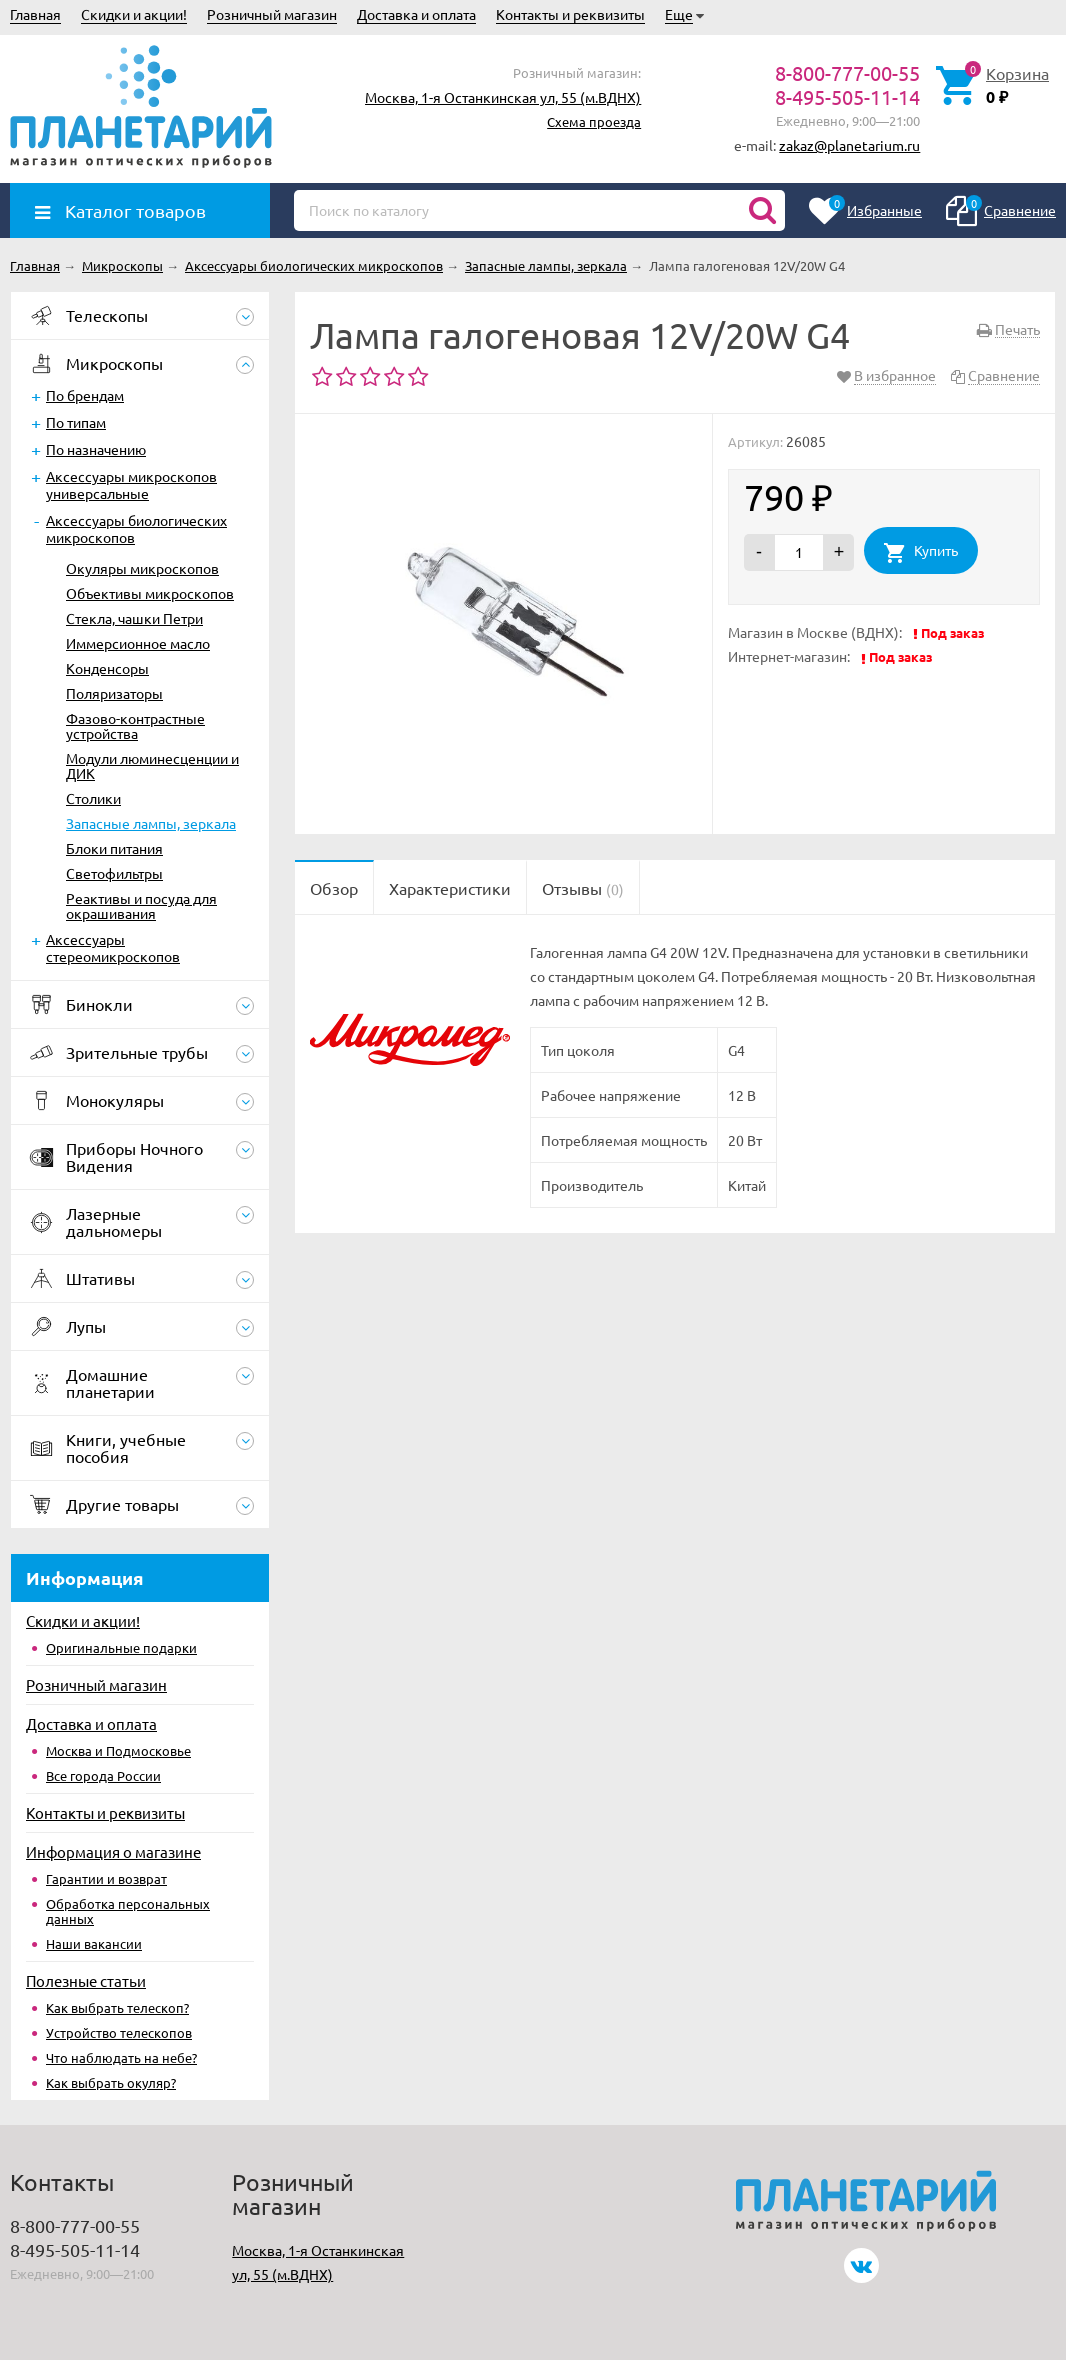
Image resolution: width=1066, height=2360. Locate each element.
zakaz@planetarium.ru (849, 145)
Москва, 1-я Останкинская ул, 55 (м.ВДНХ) (503, 97)
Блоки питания (114, 848)
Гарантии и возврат (106, 1878)
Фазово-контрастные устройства (135, 725)
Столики (93, 798)
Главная (35, 14)
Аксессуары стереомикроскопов (113, 947)
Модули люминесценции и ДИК (152, 765)
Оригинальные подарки (121, 1647)
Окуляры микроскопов (142, 568)
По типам (76, 422)
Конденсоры (107, 668)
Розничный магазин (272, 14)
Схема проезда (594, 121)
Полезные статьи (86, 1980)
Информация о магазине (113, 1851)
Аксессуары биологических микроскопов (136, 528)
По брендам (85, 395)
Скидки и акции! (134, 14)
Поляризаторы (114, 693)
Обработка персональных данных (128, 1911)
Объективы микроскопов (150, 593)
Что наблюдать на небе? (121, 2057)
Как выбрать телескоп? (117, 2007)
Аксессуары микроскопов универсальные (131, 484)
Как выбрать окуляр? (111, 2082)
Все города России (103, 1775)
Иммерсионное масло (138, 643)
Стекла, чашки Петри (134, 618)
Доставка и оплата (416, 14)
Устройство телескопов (119, 2032)
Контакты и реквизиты (570, 14)
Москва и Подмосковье (118, 1750)
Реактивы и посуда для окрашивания (141, 905)
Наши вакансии (94, 1943)
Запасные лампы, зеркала (151, 823)
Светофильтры (114, 873)
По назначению (96, 449)
